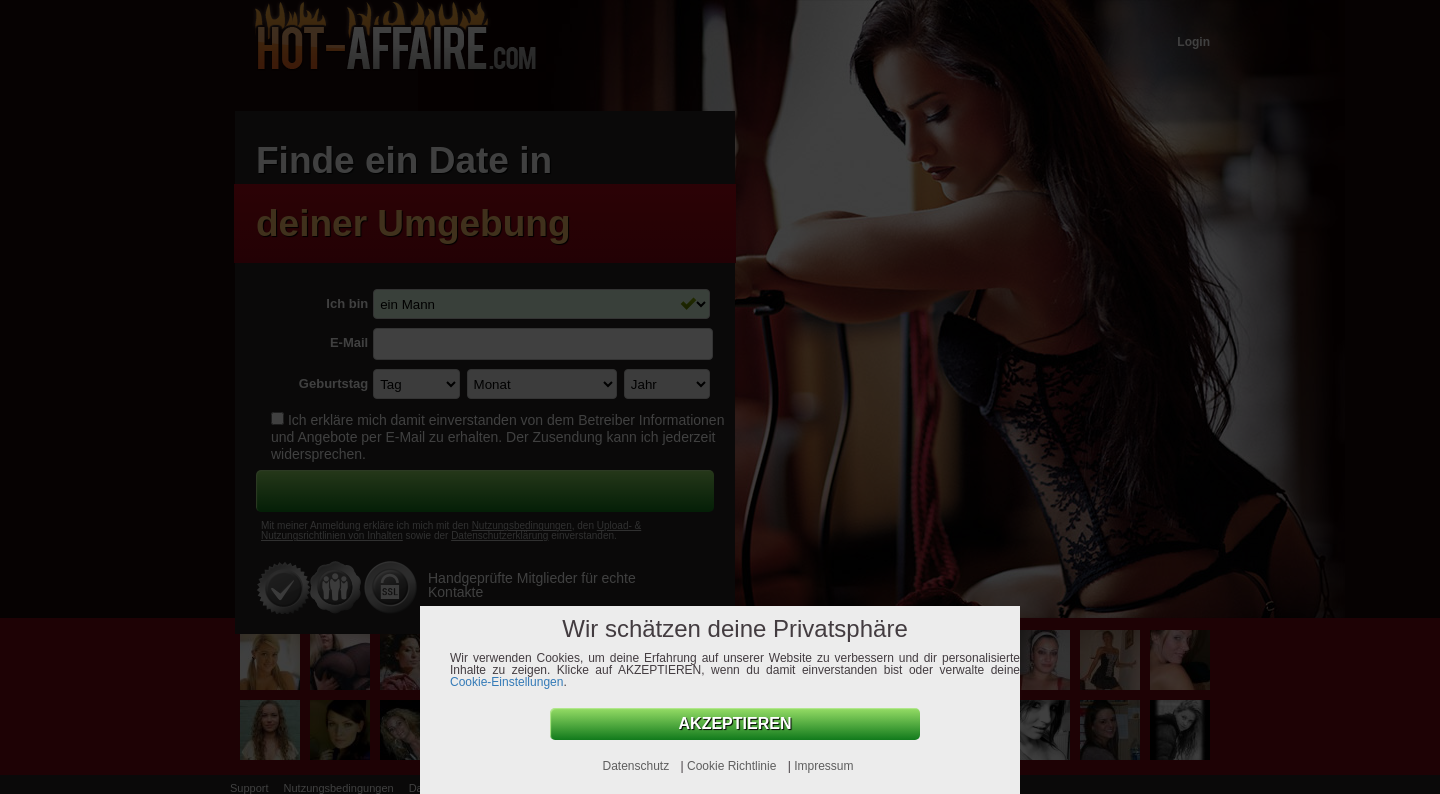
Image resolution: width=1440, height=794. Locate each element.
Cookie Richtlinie (733, 766)
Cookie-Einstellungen (506, 682)
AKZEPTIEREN (735, 723)
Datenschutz (637, 766)
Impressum (823, 766)
